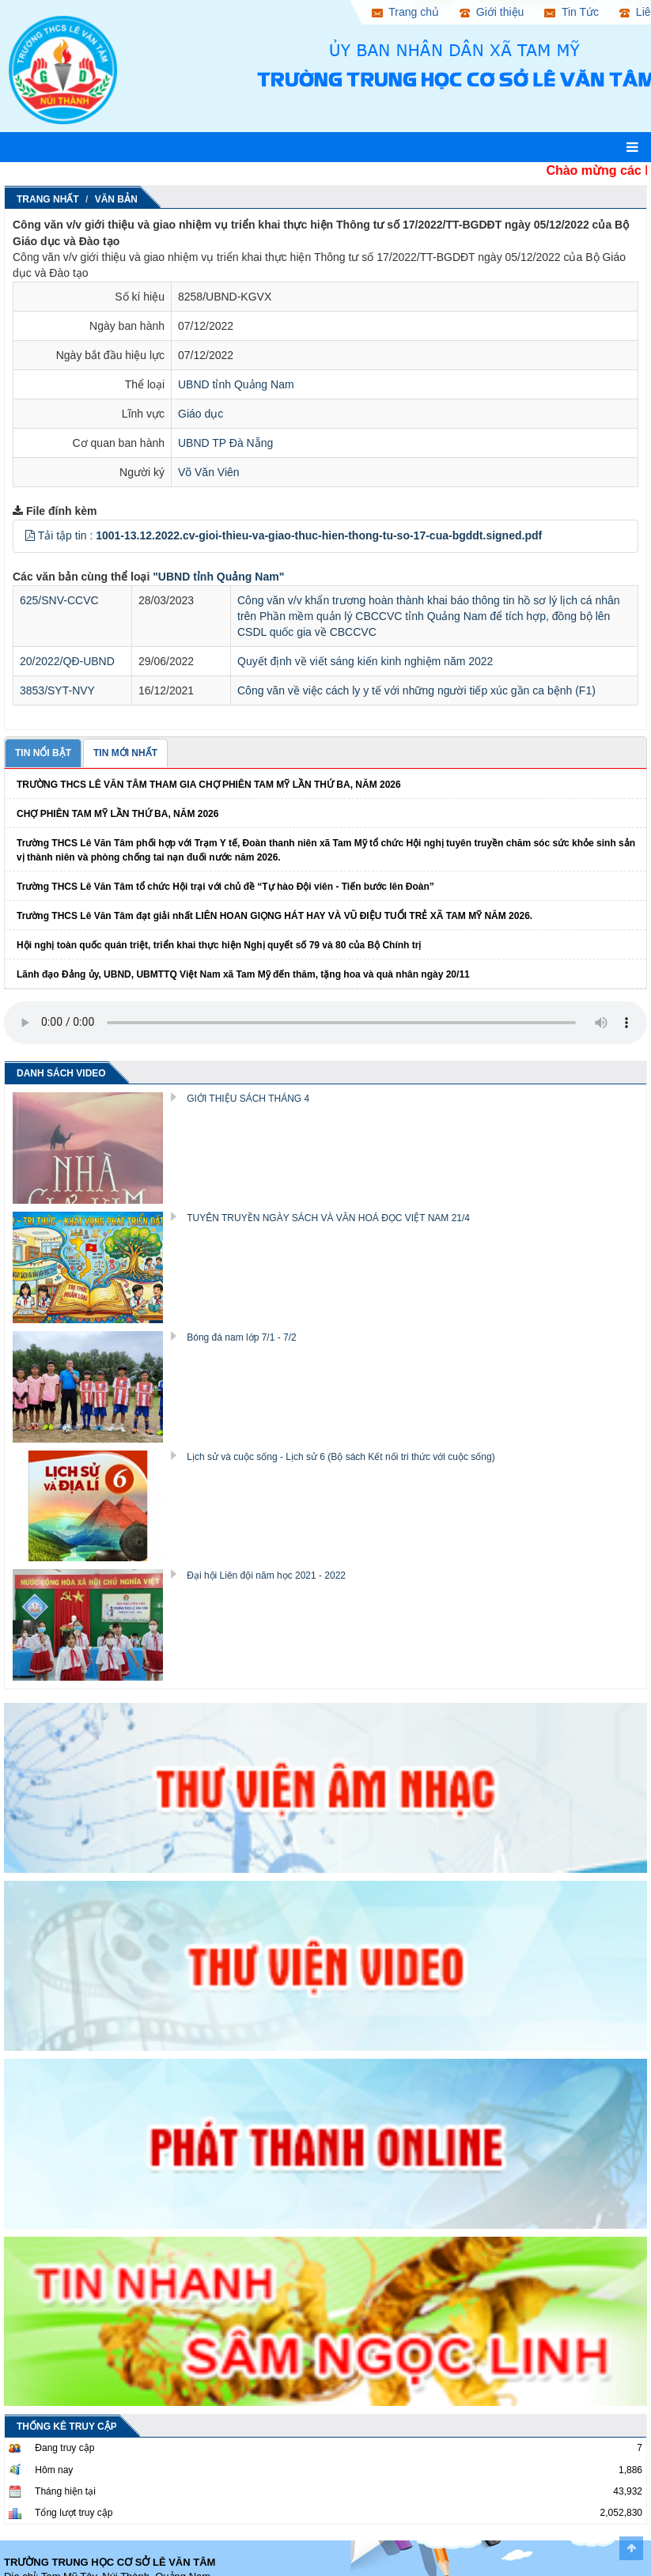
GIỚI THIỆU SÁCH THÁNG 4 (248, 1098)
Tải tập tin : (290, 535)
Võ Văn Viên (209, 472)
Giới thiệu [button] (492, 12)
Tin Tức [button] (571, 12)
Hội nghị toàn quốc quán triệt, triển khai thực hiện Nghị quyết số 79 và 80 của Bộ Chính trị (219, 945)
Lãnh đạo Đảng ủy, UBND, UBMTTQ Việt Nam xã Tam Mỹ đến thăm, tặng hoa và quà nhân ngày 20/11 (243, 974)
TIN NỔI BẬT (43, 752)
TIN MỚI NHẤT (125, 752)
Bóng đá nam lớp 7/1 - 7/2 (241, 1337)
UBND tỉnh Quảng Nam (236, 384)
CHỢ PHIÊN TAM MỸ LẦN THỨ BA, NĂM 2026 (117, 813)
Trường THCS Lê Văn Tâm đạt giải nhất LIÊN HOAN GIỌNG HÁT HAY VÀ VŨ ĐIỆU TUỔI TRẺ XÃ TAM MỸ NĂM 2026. (274, 915)
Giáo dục (200, 413)
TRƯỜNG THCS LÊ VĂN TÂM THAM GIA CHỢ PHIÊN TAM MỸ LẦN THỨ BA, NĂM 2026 (209, 784)
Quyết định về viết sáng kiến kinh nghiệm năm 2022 (365, 661)
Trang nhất (48, 199)
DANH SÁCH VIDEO (61, 1073)
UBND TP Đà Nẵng (225, 443)
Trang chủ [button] (405, 12)
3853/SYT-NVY (57, 690)
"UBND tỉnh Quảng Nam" (218, 576)
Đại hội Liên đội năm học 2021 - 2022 (266, 1575)
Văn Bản (116, 199)
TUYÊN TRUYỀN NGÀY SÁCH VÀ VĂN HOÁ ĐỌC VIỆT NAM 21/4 (328, 1218)
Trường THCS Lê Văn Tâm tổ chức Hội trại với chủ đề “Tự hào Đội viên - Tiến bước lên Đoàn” (225, 886)
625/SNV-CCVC (59, 600)
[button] (30, 535)
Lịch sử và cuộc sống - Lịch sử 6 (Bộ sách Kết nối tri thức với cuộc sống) (340, 1456)
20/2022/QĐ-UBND (67, 661)
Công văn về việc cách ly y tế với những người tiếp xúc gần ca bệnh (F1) (416, 690)
